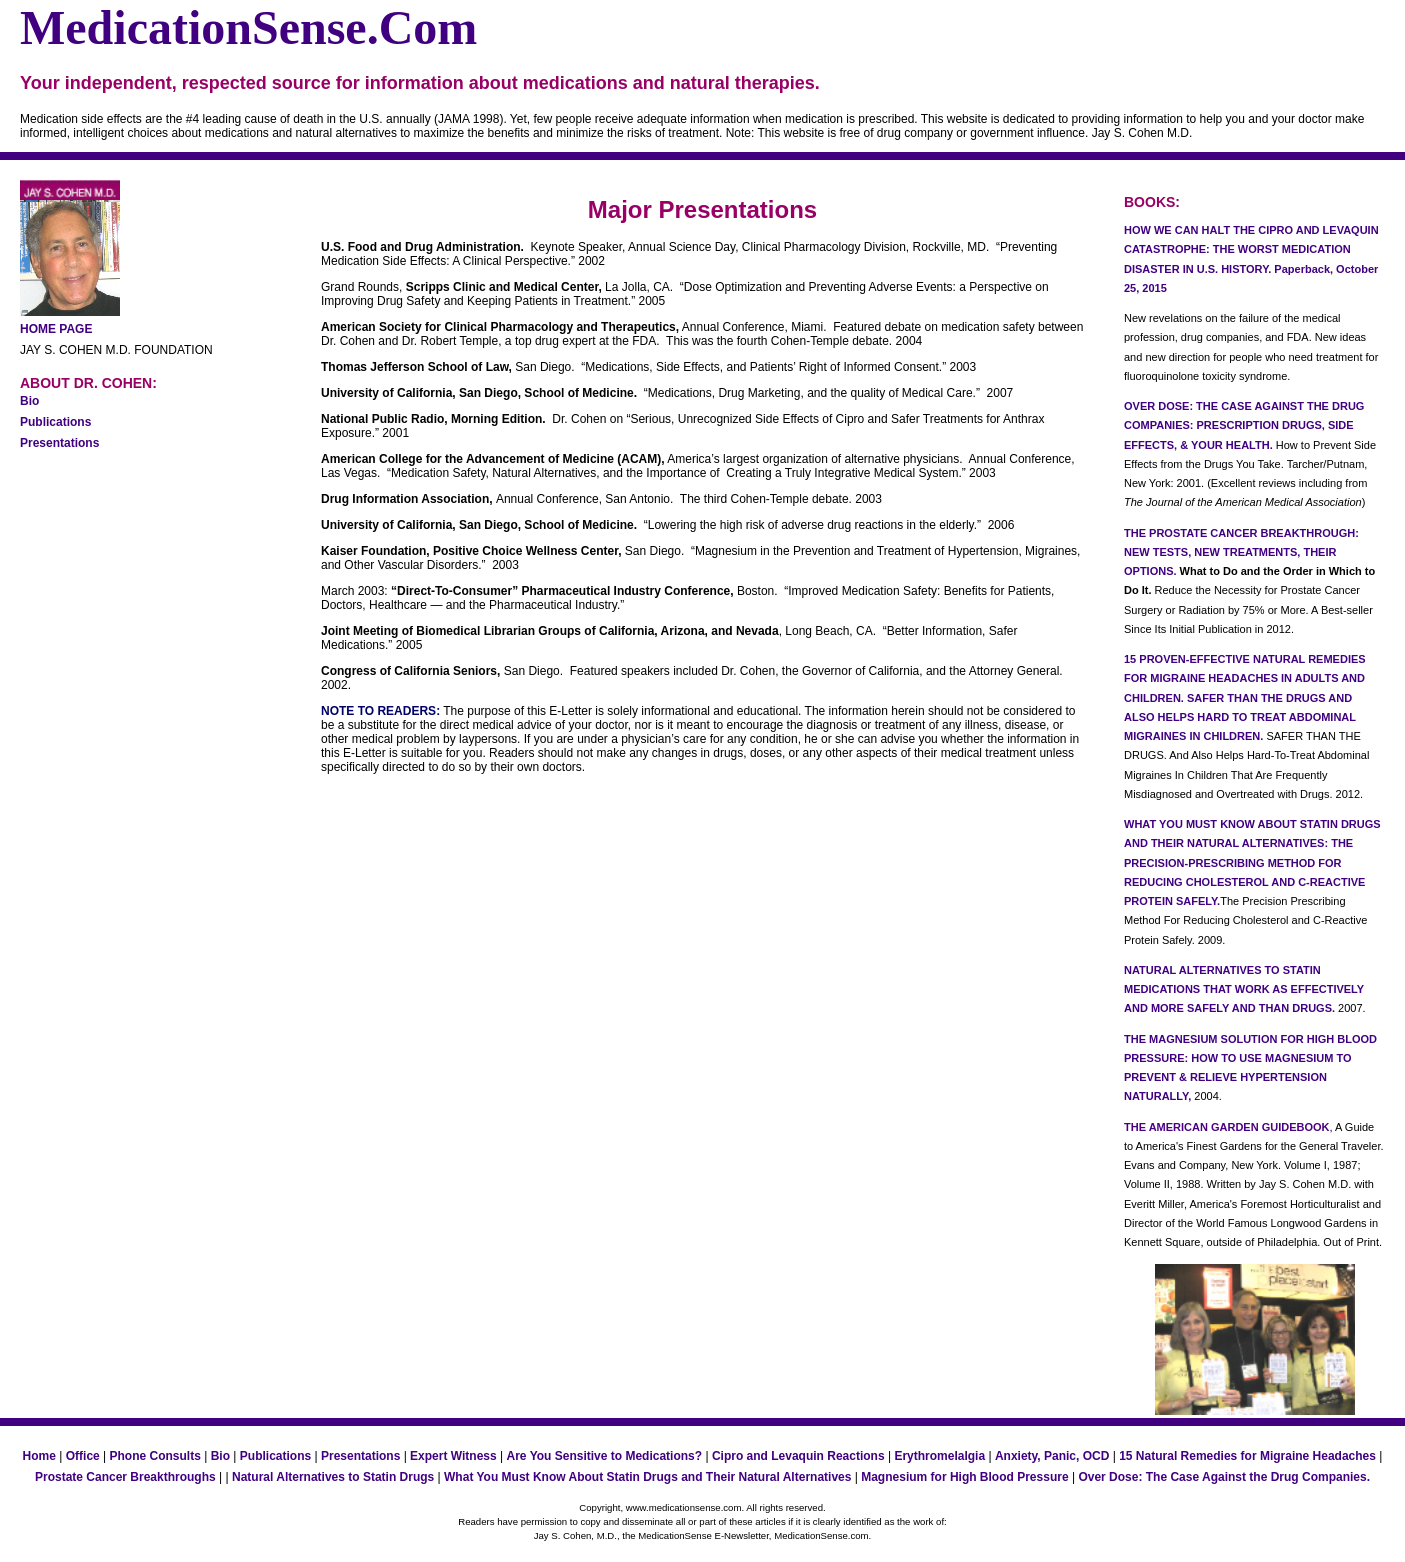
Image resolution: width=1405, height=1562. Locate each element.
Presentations (59, 443)
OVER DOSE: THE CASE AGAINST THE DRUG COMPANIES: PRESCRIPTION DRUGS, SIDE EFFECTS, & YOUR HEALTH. (1244, 425)
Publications (55, 422)
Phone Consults (155, 1456)
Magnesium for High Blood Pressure (964, 1477)
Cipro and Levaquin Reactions (798, 1456)
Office (83, 1456)
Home (39, 1456)
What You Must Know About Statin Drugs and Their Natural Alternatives (647, 1477)
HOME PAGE (56, 329)
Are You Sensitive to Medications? (605, 1456)
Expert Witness (453, 1456)
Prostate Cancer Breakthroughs (125, 1477)
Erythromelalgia (939, 1456)
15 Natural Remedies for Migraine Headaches (1247, 1456)
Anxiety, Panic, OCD (1052, 1456)
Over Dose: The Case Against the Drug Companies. (1224, 1477)
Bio (29, 401)
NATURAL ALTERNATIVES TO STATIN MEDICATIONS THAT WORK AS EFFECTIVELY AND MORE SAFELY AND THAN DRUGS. (1244, 989)
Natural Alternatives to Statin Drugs (333, 1477)
